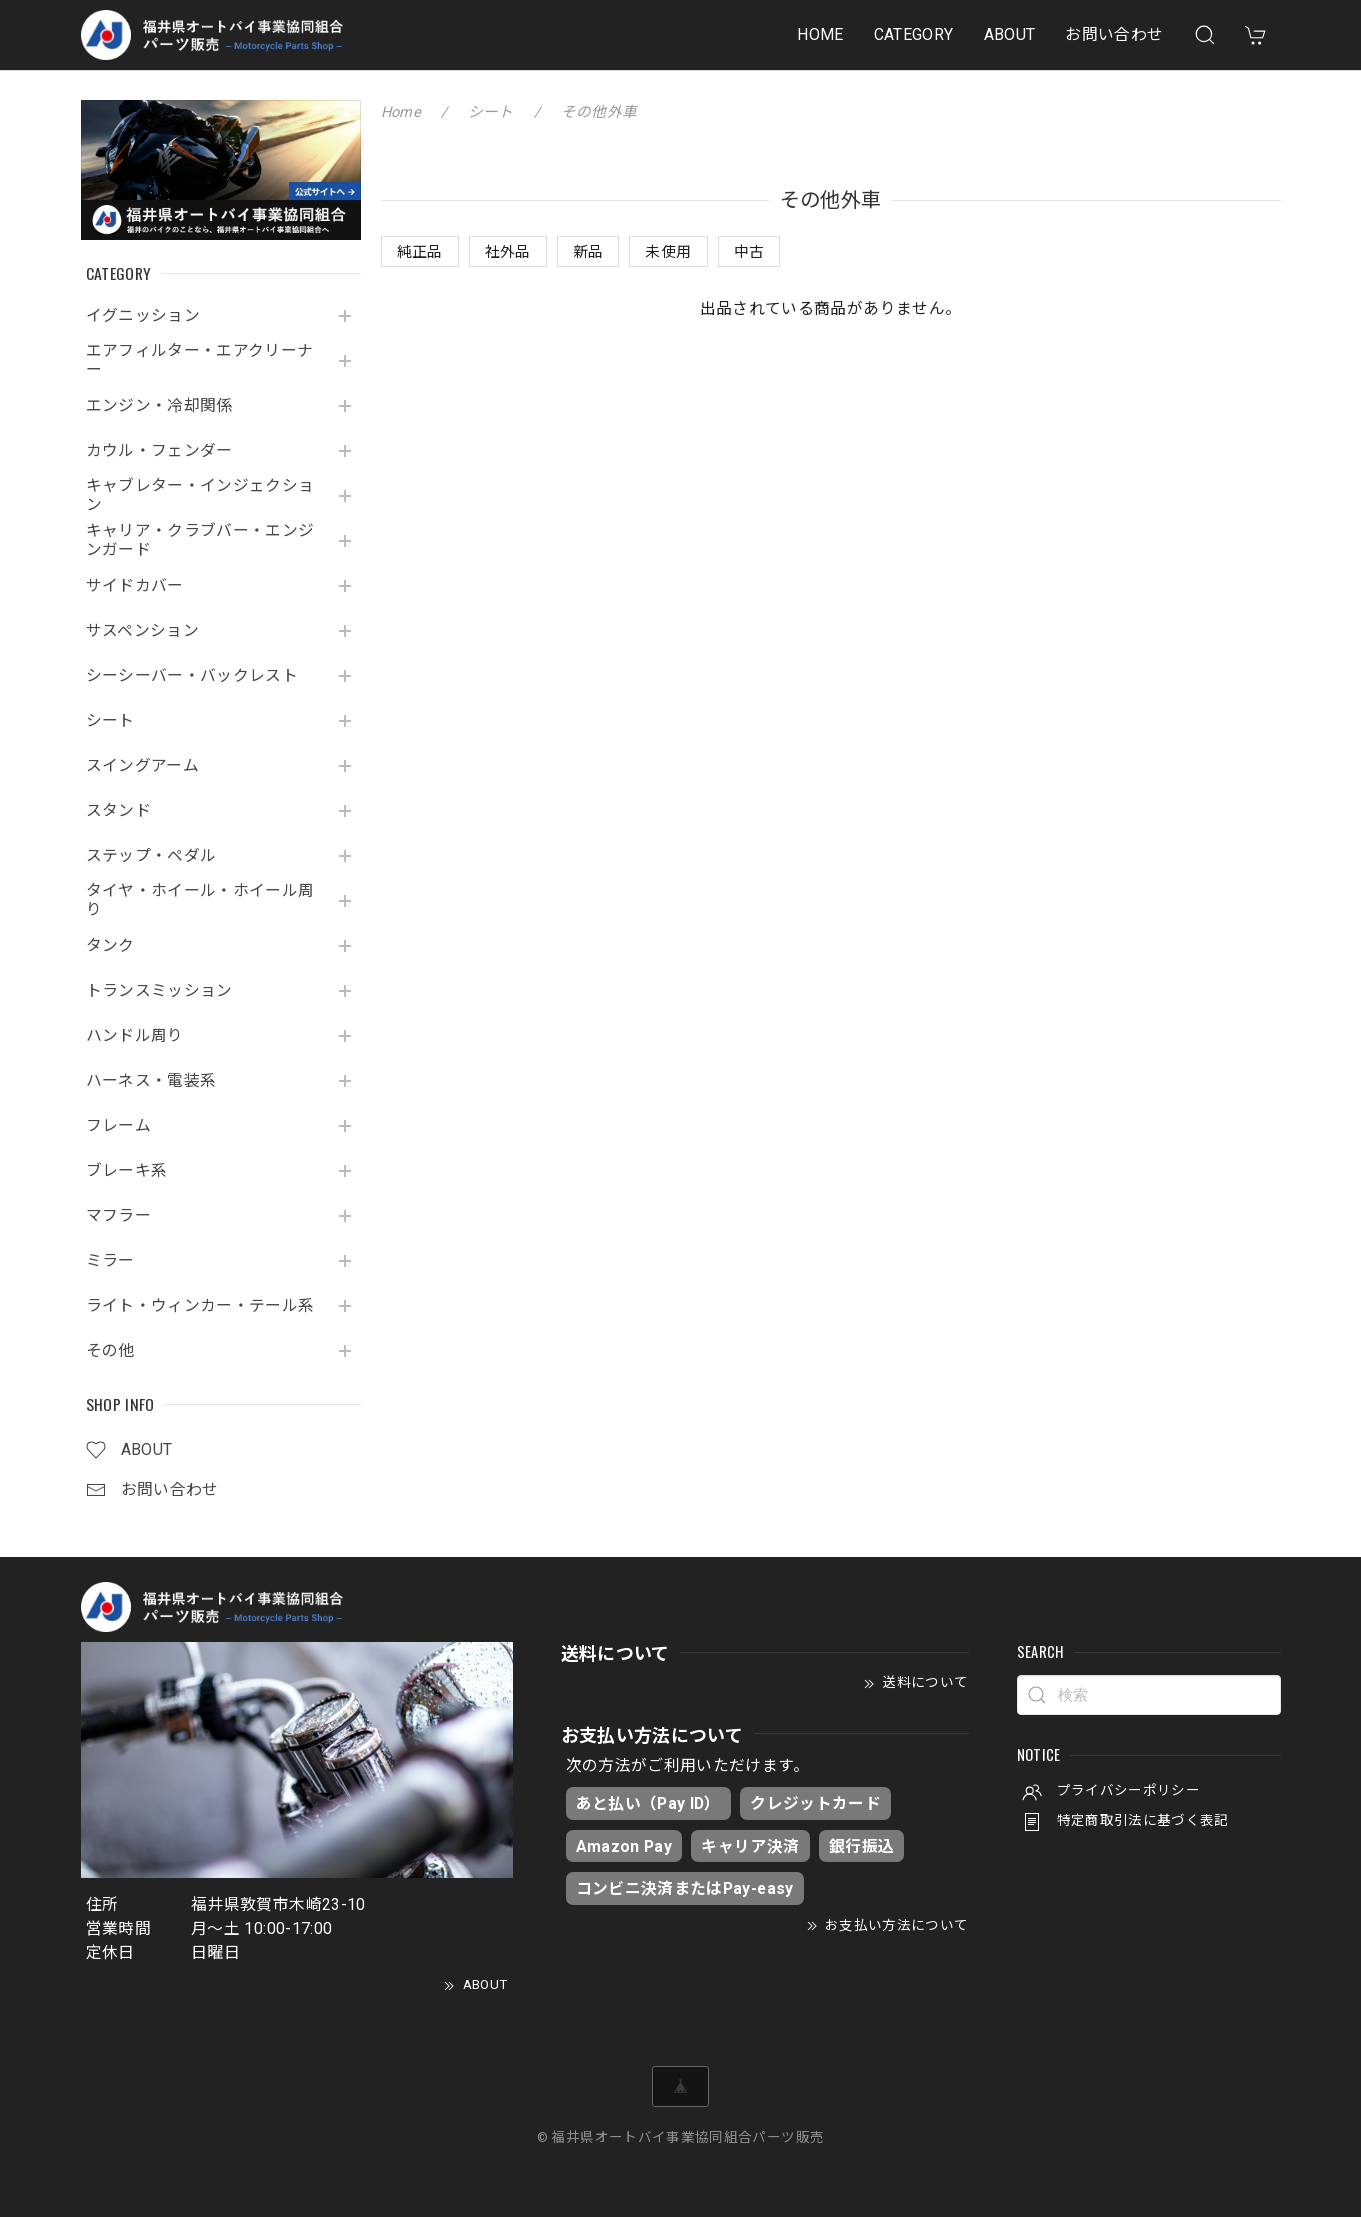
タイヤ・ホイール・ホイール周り (200, 900)
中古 (749, 252)
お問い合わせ (1114, 34)
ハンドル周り (135, 1036)
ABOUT (1010, 34)
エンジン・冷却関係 (159, 406)
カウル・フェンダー (159, 451)
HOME (820, 34)
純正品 (420, 252)
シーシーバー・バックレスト (192, 676)
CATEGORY (914, 34)
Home (401, 112)
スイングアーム (143, 766)
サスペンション (143, 631)
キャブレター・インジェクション (200, 495)
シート (110, 721)
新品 (588, 252)
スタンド (118, 811)
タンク (110, 946)
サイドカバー (135, 586)
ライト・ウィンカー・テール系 (200, 1306)
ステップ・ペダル (151, 856)
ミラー (110, 1261)
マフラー (118, 1216)
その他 (110, 1351)
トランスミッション (159, 991)
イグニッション (143, 316)
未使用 (668, 252)
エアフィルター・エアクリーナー (200, 360)
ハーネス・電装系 (151, 1081)
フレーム (118, 1126)
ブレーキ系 (127, 1171)
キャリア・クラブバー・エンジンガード (200, 540)
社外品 (508, 252)
